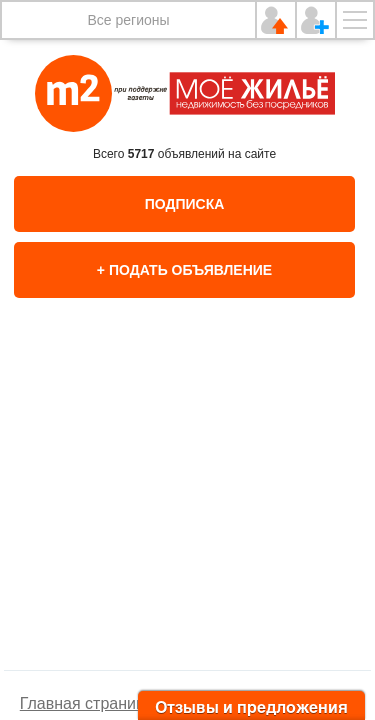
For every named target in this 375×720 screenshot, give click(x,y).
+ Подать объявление (184, 270)
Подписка (185, 204)
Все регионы (128, 20)
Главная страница (87, 703)
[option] (188, 505)
